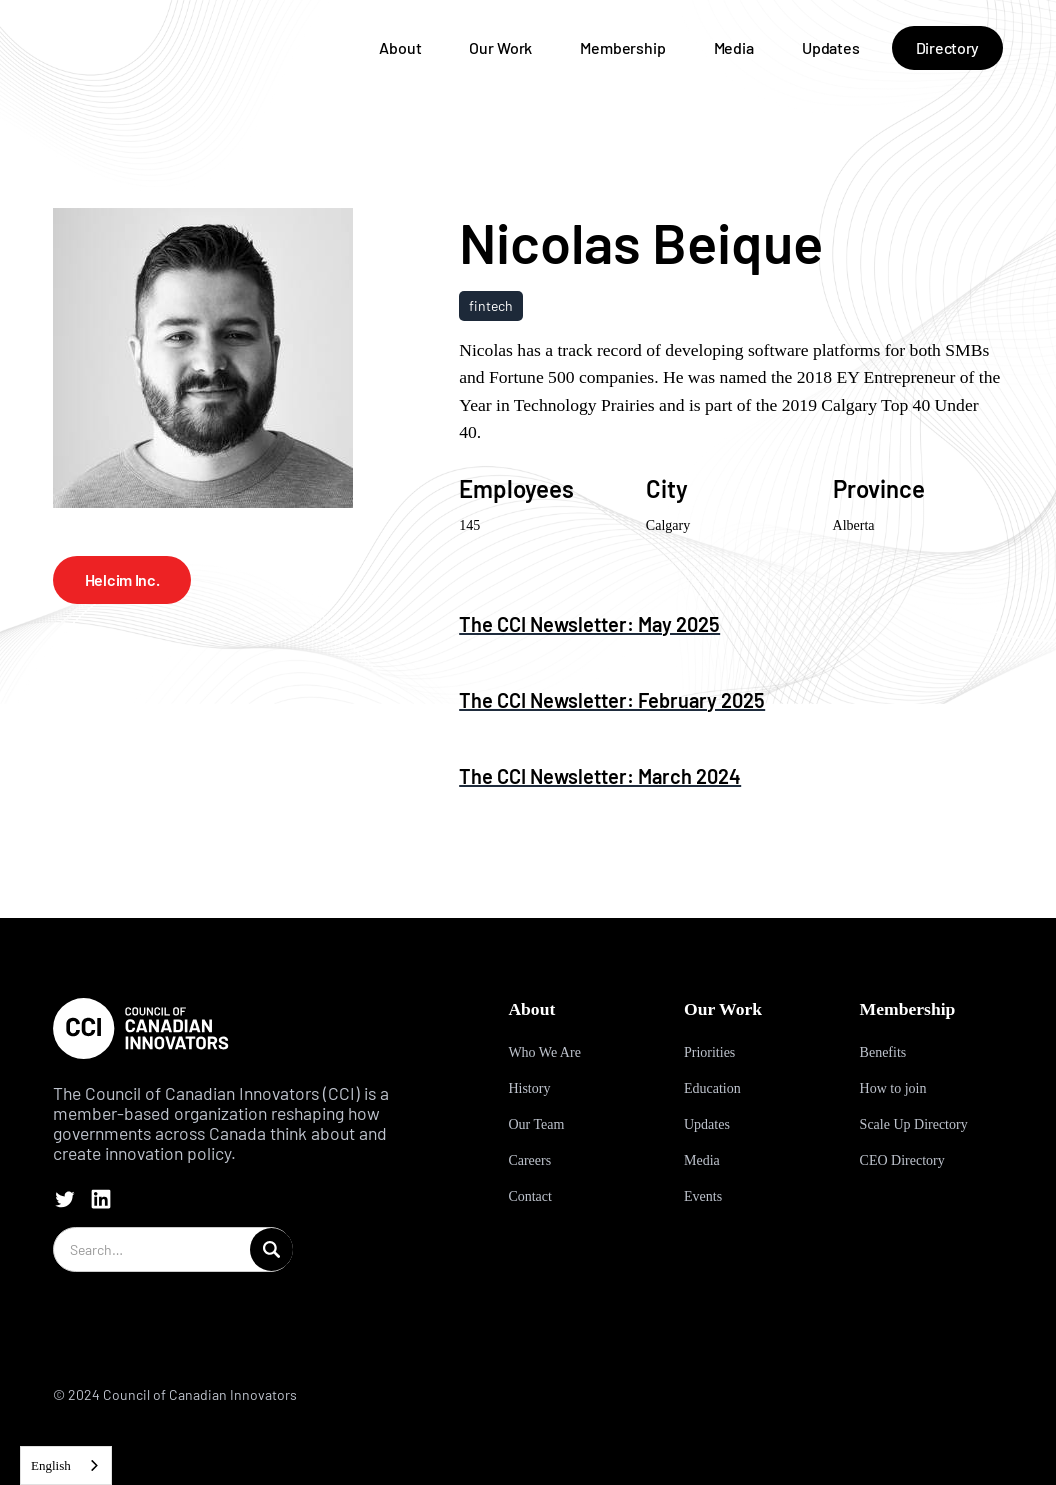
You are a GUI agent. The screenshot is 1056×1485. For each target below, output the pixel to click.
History (529, 1088)
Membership (622, 47)
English (51, 1465)
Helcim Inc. (122, 579)
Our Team (536, 1124)
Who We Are (544, 1052)
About (400, 47)
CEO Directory (902, 1160)
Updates (831, 47)
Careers (529, 1160)
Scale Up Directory (914, 1124)
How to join (893, 1088)
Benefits (883, 1052)
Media (734, 47)
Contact (530, 1196)
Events (703, 1196)
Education (712, 1088)
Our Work (500, 47)
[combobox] (66, 1465)
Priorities (709, 1052)
